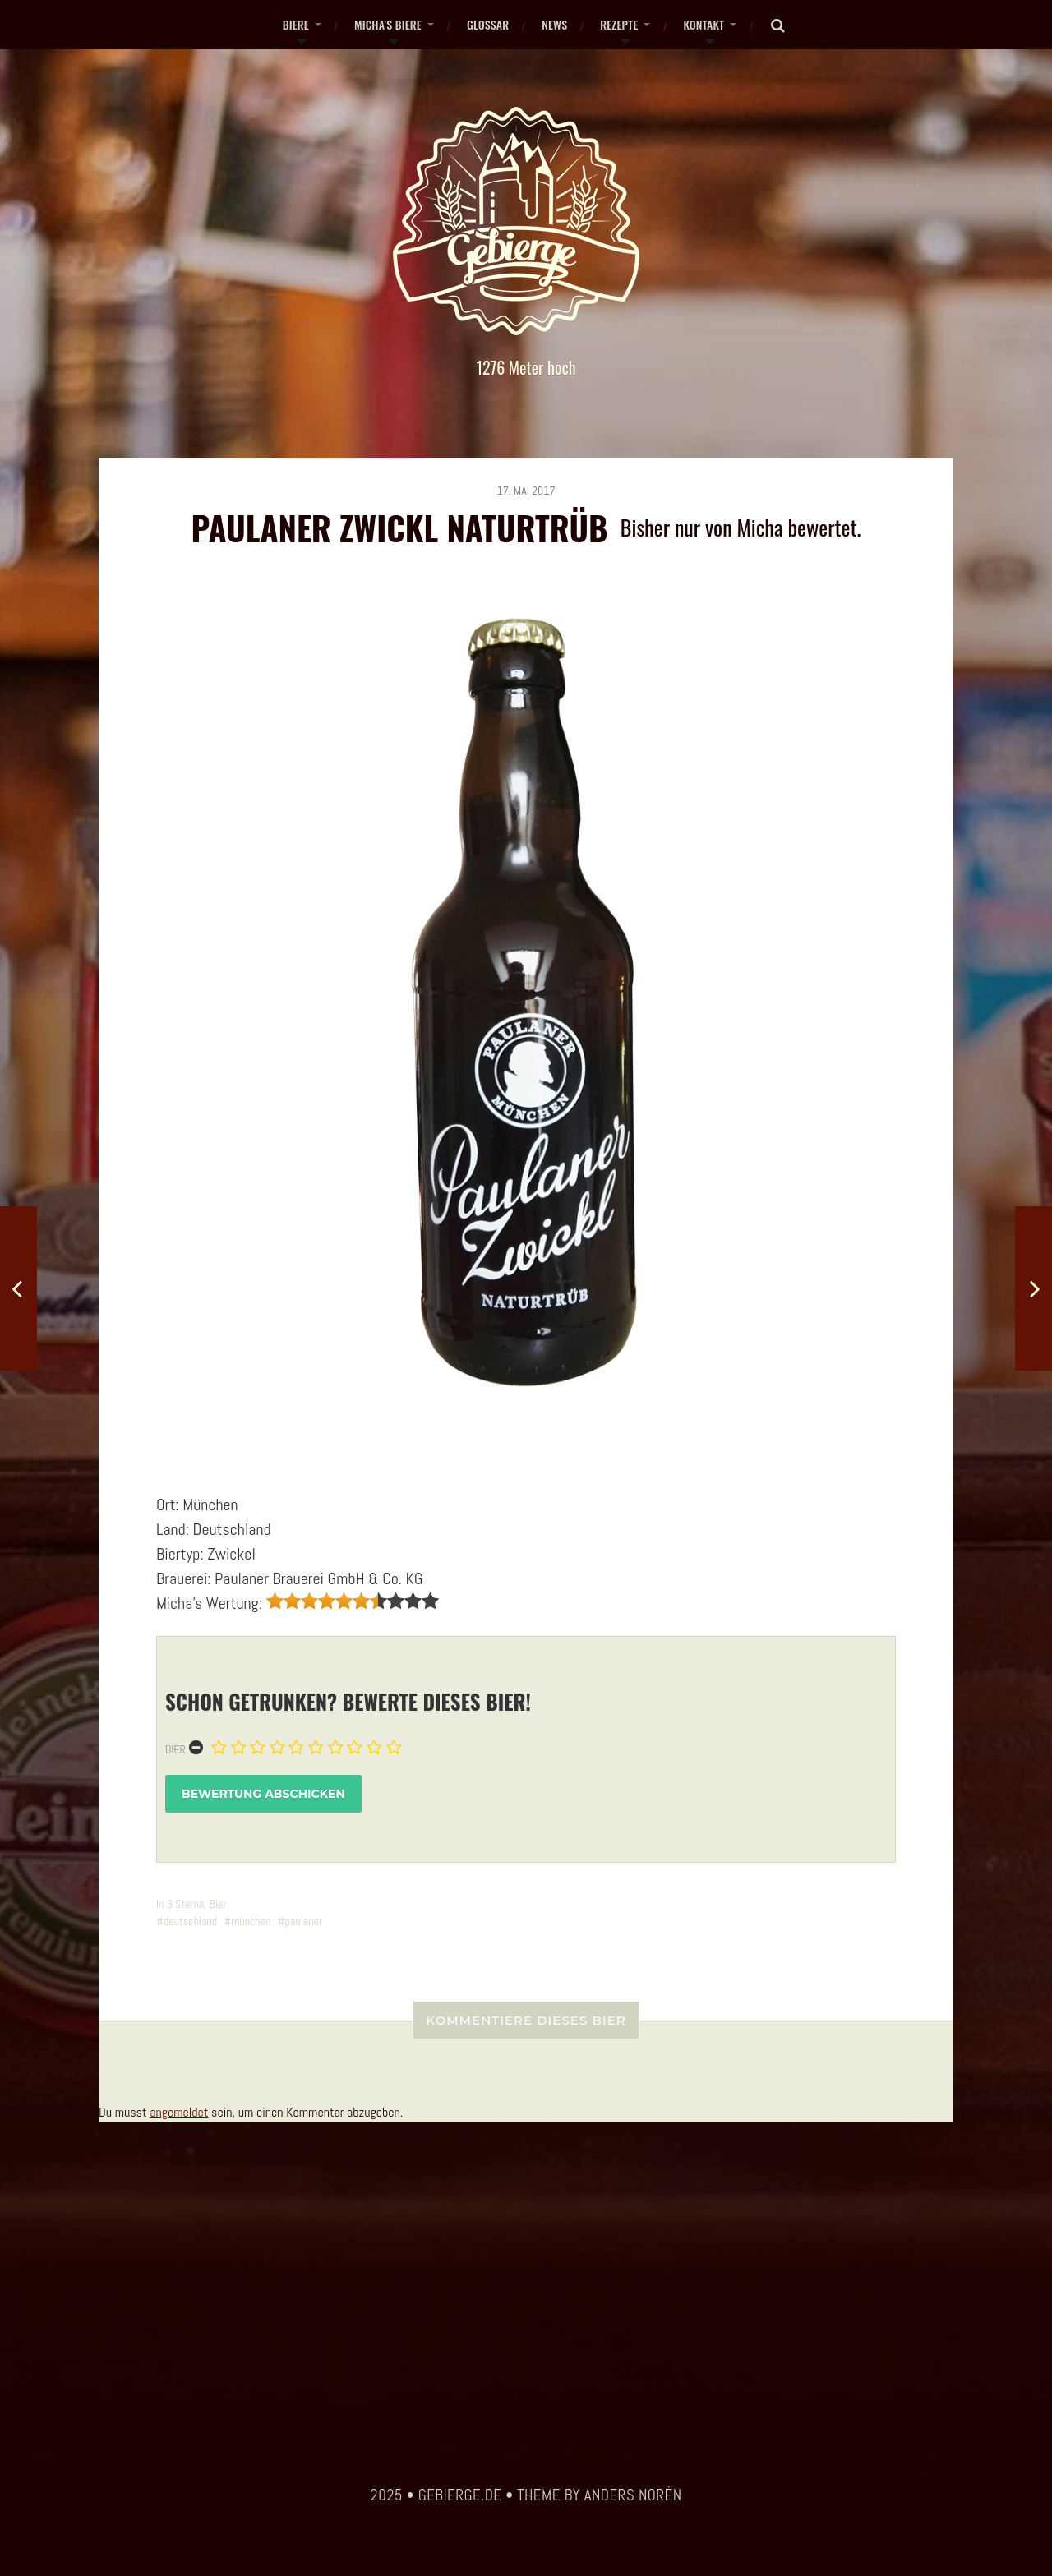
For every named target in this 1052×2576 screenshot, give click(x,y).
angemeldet (179, 2112)
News (554, 24)
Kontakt (703, 24)
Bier (175, 1749)
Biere (296, 24)
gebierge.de (460, 2495)
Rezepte (619, 24)
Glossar (488, 24)
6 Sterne (186, 1903)
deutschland (190, 1921)
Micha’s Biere (388, 24)
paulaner (303, 1921)
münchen (250, 1921)
